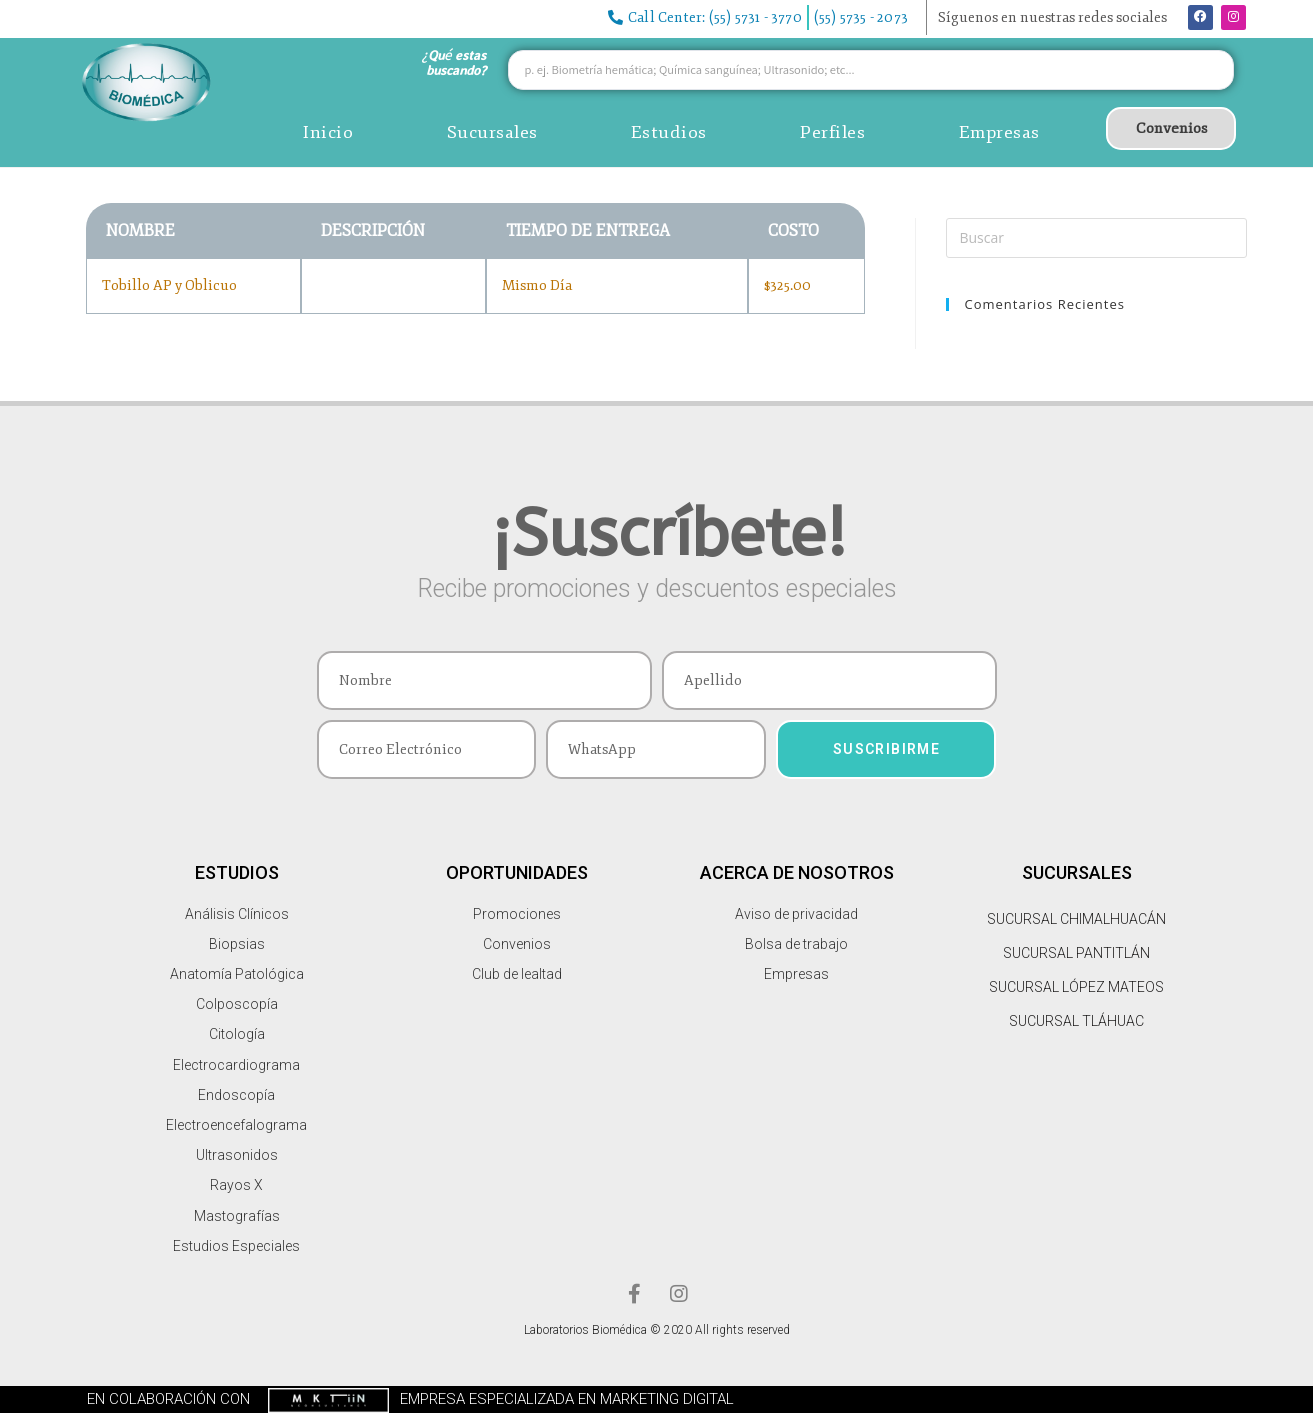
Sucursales (492, 132)
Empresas (999, 132)
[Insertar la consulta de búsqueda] (1096, 238)
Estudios (669, 132)
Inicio (328, 132)
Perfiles (832, 132)
